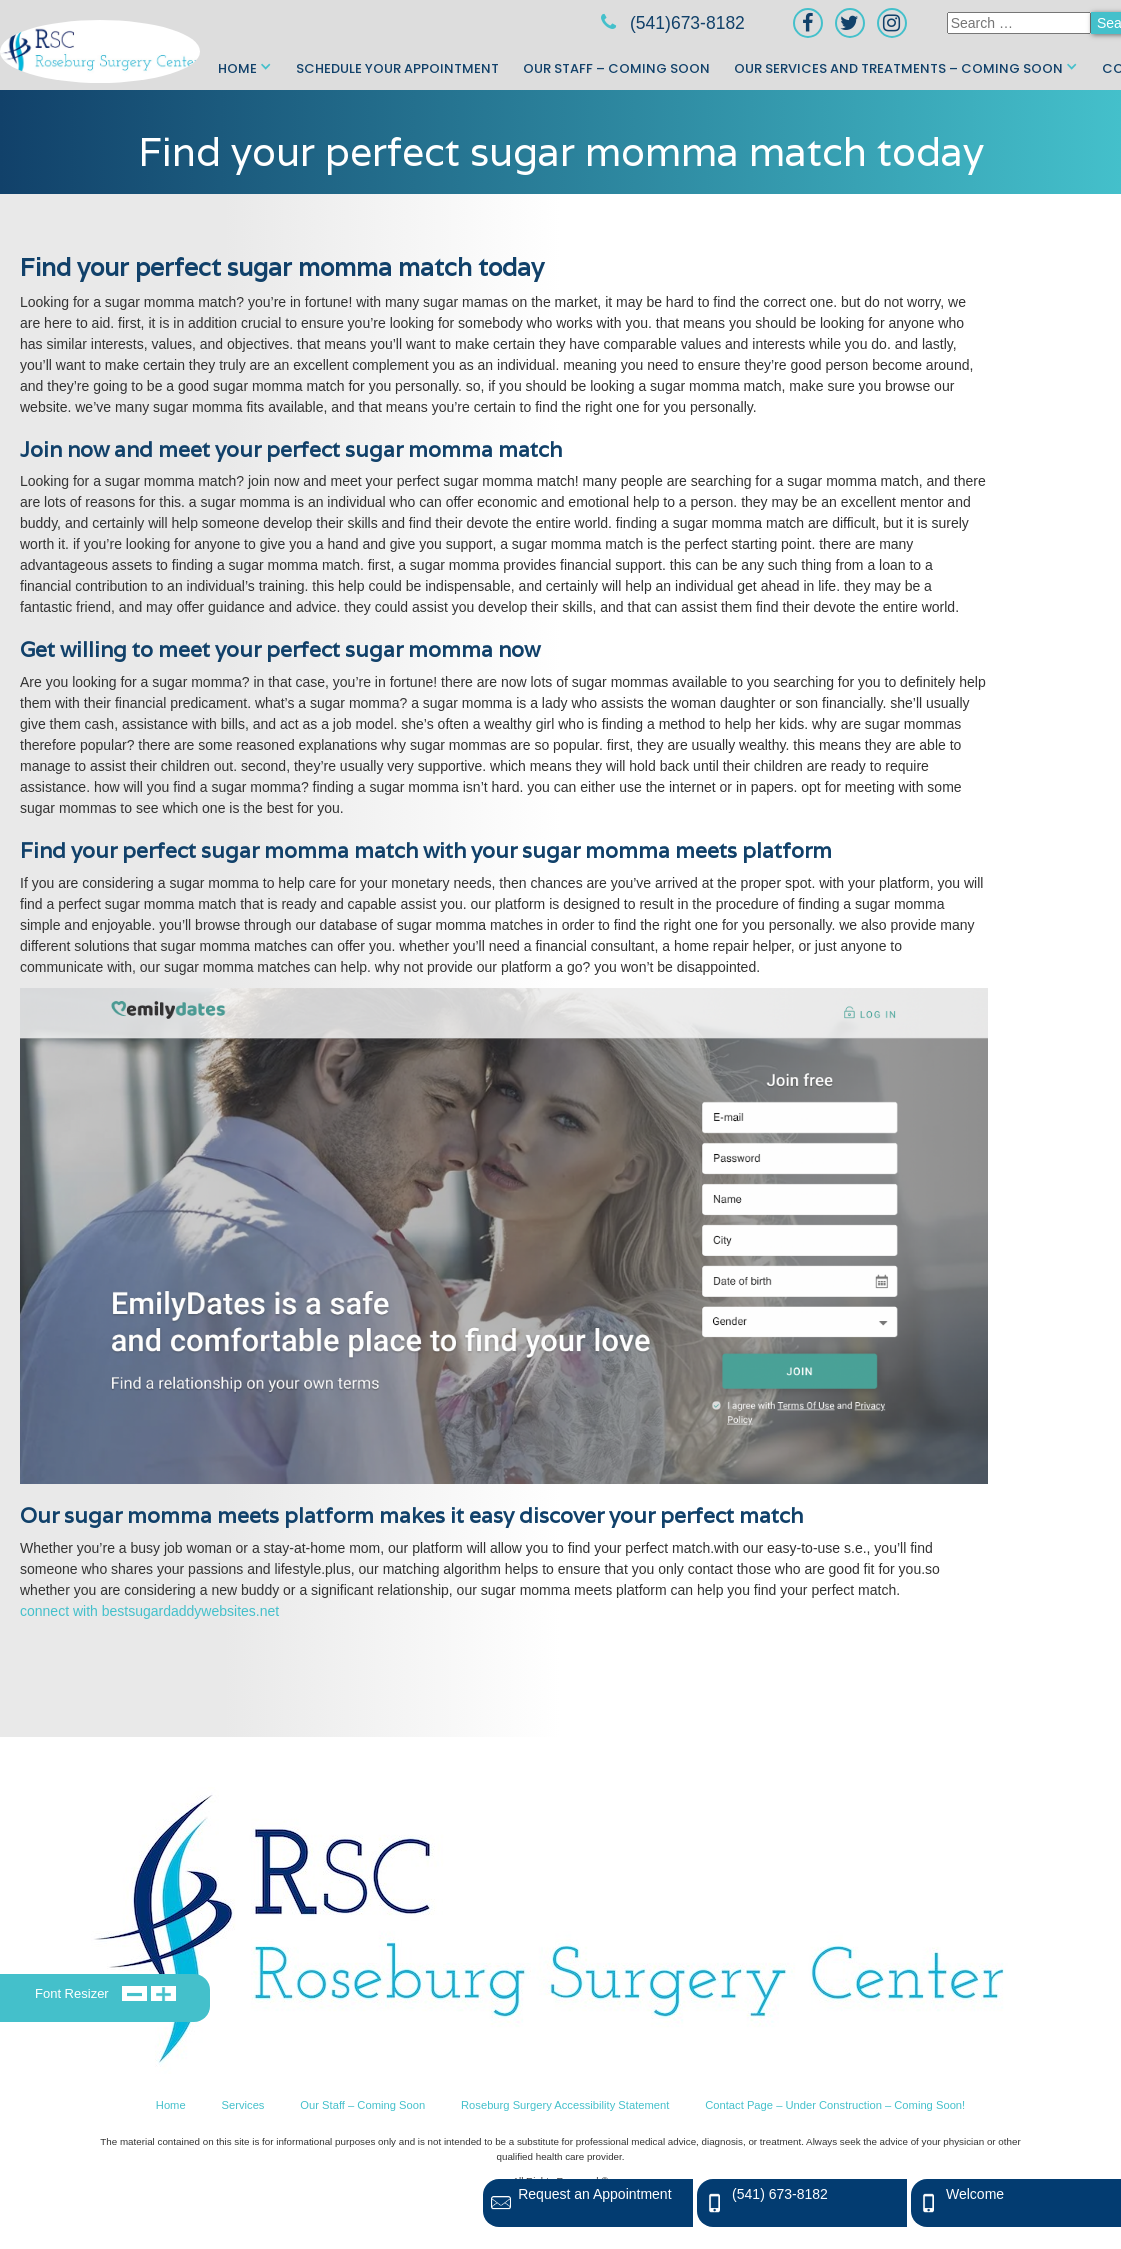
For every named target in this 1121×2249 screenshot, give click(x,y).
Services (243, 2105)
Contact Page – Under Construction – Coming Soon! (835, 2105)
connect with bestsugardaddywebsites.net (149, 1611)
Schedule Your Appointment (397, 68)
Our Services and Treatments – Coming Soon (898, 68)
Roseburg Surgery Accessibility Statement (565, 2105)
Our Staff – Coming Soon (616, 68)
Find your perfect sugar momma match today (561, 151)
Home (237, 68)
